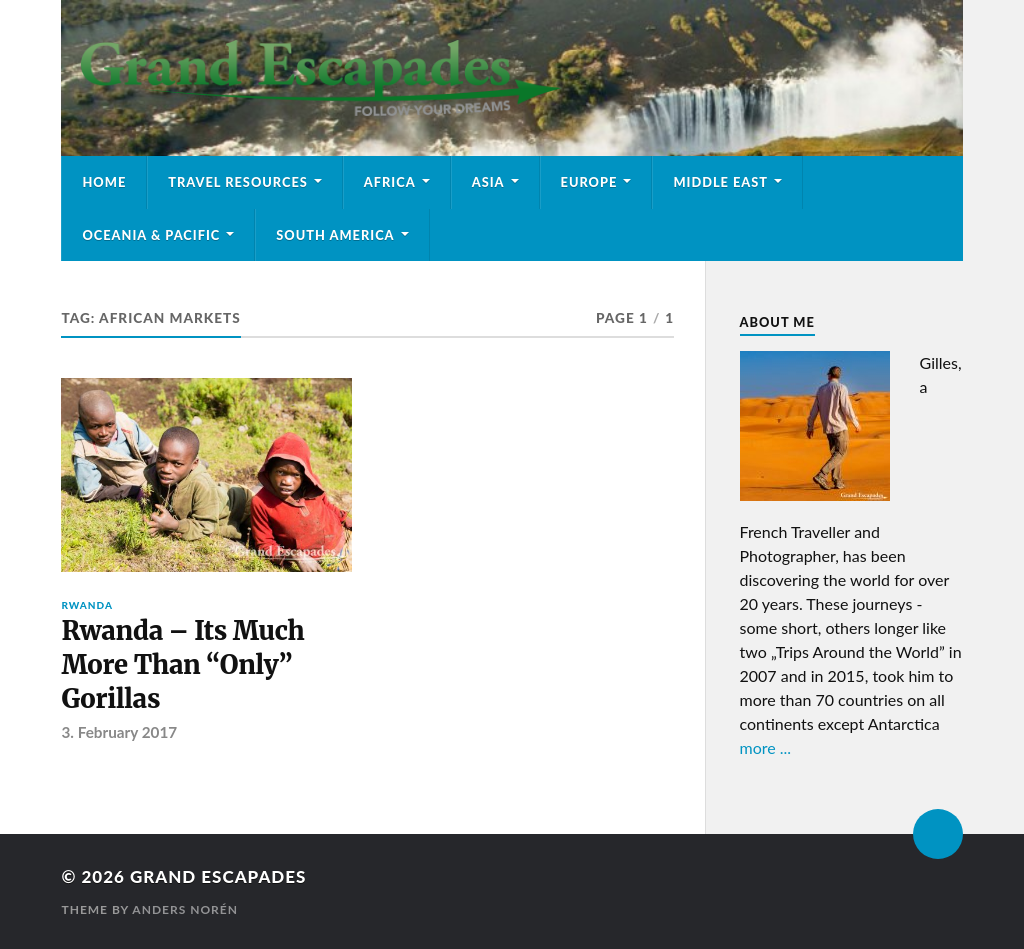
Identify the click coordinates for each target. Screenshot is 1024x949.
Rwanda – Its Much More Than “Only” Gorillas (182, 665)
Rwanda (87, 605)
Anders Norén (185, 909)
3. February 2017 (119, 732)
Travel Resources (238, 182)
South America (335, 235)
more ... (766, 747)
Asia (488, 182)
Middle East (720, 182)
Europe (589, 182)
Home (104, 182)
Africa (390, 182)
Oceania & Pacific (151, 235)
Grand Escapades (218, 876)
